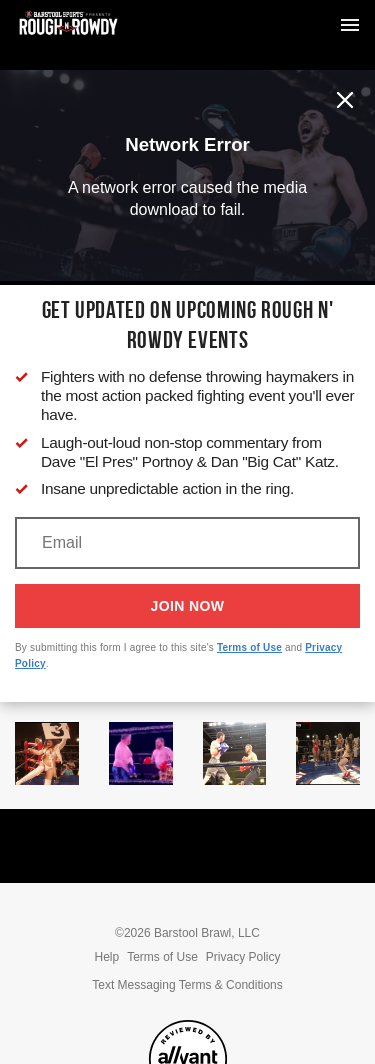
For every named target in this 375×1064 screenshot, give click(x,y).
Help (106, 957)
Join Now (188, 606)
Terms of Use (249, 647)
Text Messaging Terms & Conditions (187, 985)
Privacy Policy (243, 957)
